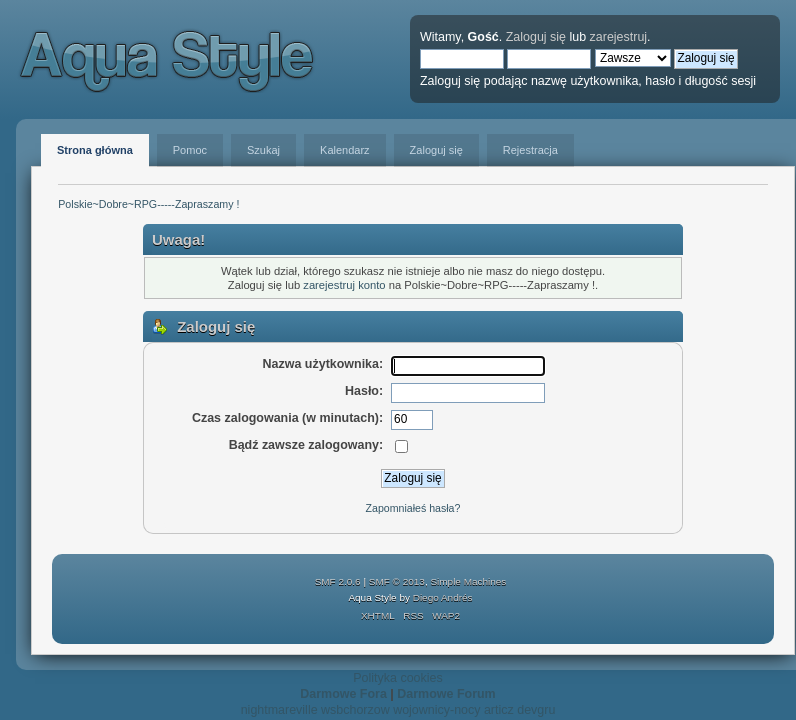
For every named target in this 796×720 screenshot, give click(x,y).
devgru (536, 710)
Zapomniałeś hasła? (413, 508)
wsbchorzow (355, 710)
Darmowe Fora (343, 694)
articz (499, 710)
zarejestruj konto (344, 285)
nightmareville (279, 710)
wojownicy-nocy (436, 710)
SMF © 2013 (397, 581)
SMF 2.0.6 (338, 581)
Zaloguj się (536, 37)
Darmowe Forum (446, 694)
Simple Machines (468, 581)
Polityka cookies (397, 678)
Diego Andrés (443, 597)
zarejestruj (619, 37)
